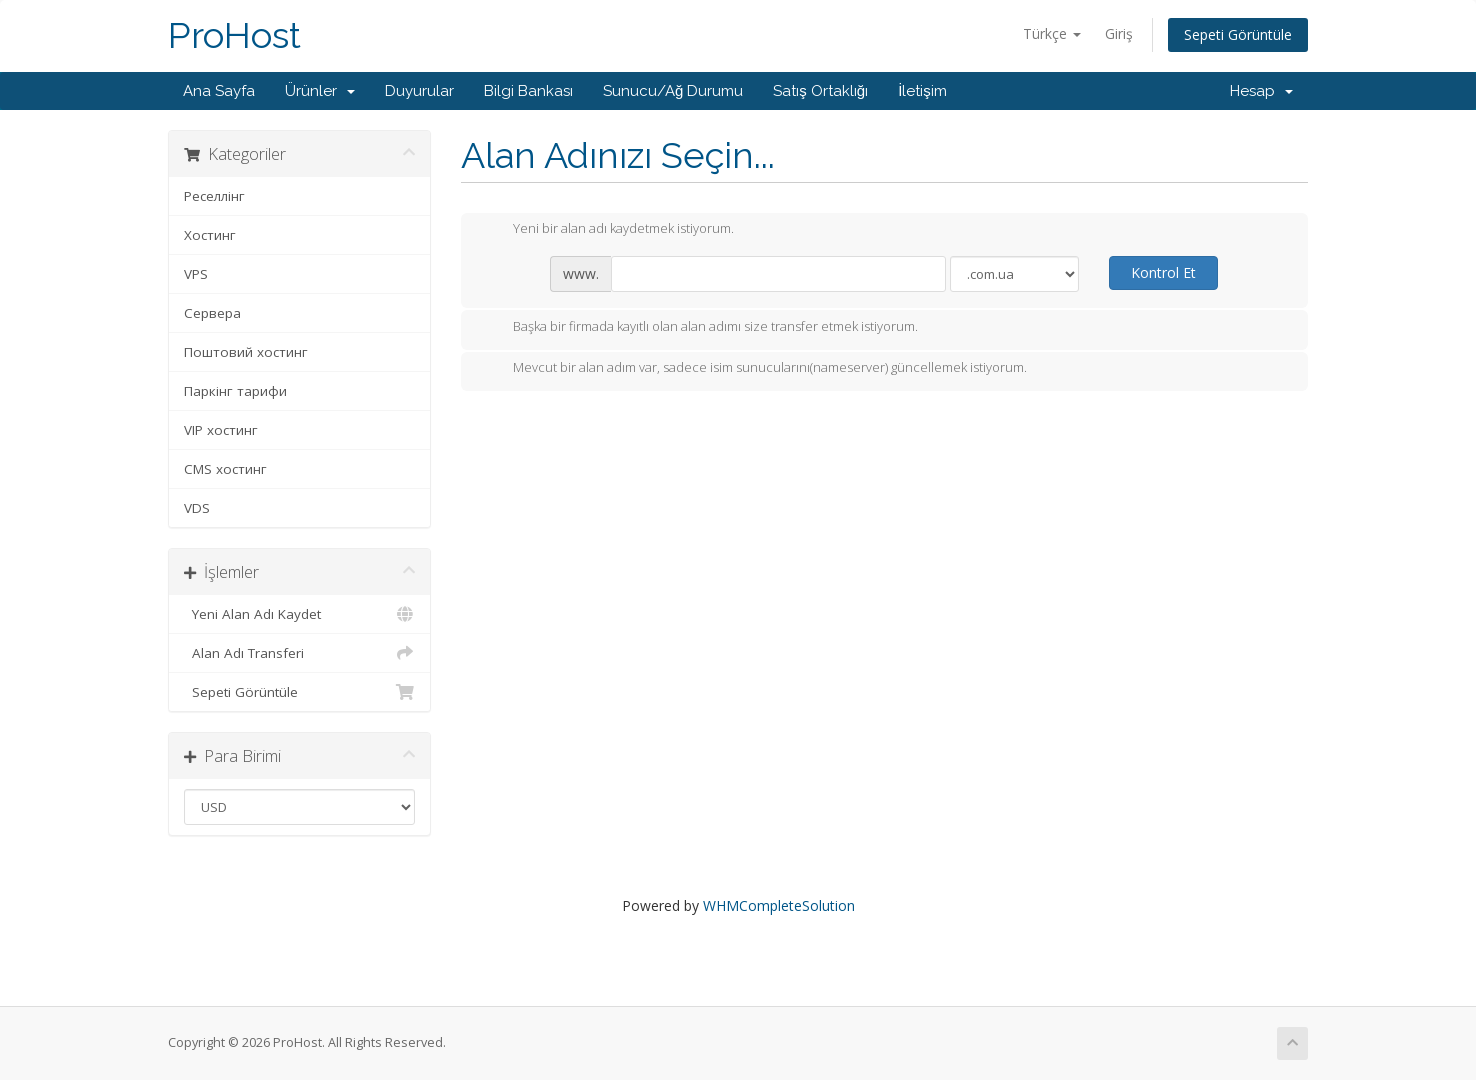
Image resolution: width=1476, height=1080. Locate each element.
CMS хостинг (225, 469)
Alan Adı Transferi (299, 653)
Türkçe (1052, 33)
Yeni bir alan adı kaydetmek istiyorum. (607, 230)
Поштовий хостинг (246, 352)
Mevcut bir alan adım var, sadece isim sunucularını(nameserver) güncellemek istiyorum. (754, 369)
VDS (197, 508)
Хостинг (210, 235)
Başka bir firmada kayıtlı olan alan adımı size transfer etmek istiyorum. (699, 328)
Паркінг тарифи (235, 391)
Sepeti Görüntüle (1238, 34)
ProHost (234, 35)
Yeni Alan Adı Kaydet (299, 614)
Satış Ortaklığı (820, 91)
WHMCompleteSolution (779, 905)
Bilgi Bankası (528, 91)
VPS (196, 274)
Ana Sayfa (219, 91)
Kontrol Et (1163, 272)
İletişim (922, 91)
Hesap (1261, 91)
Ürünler (320, 91)
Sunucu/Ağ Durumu (673, 91)
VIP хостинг (221, 430)
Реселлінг (214, 196)
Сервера (212, 313)
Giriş (1119, 33)
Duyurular (419, 91)
